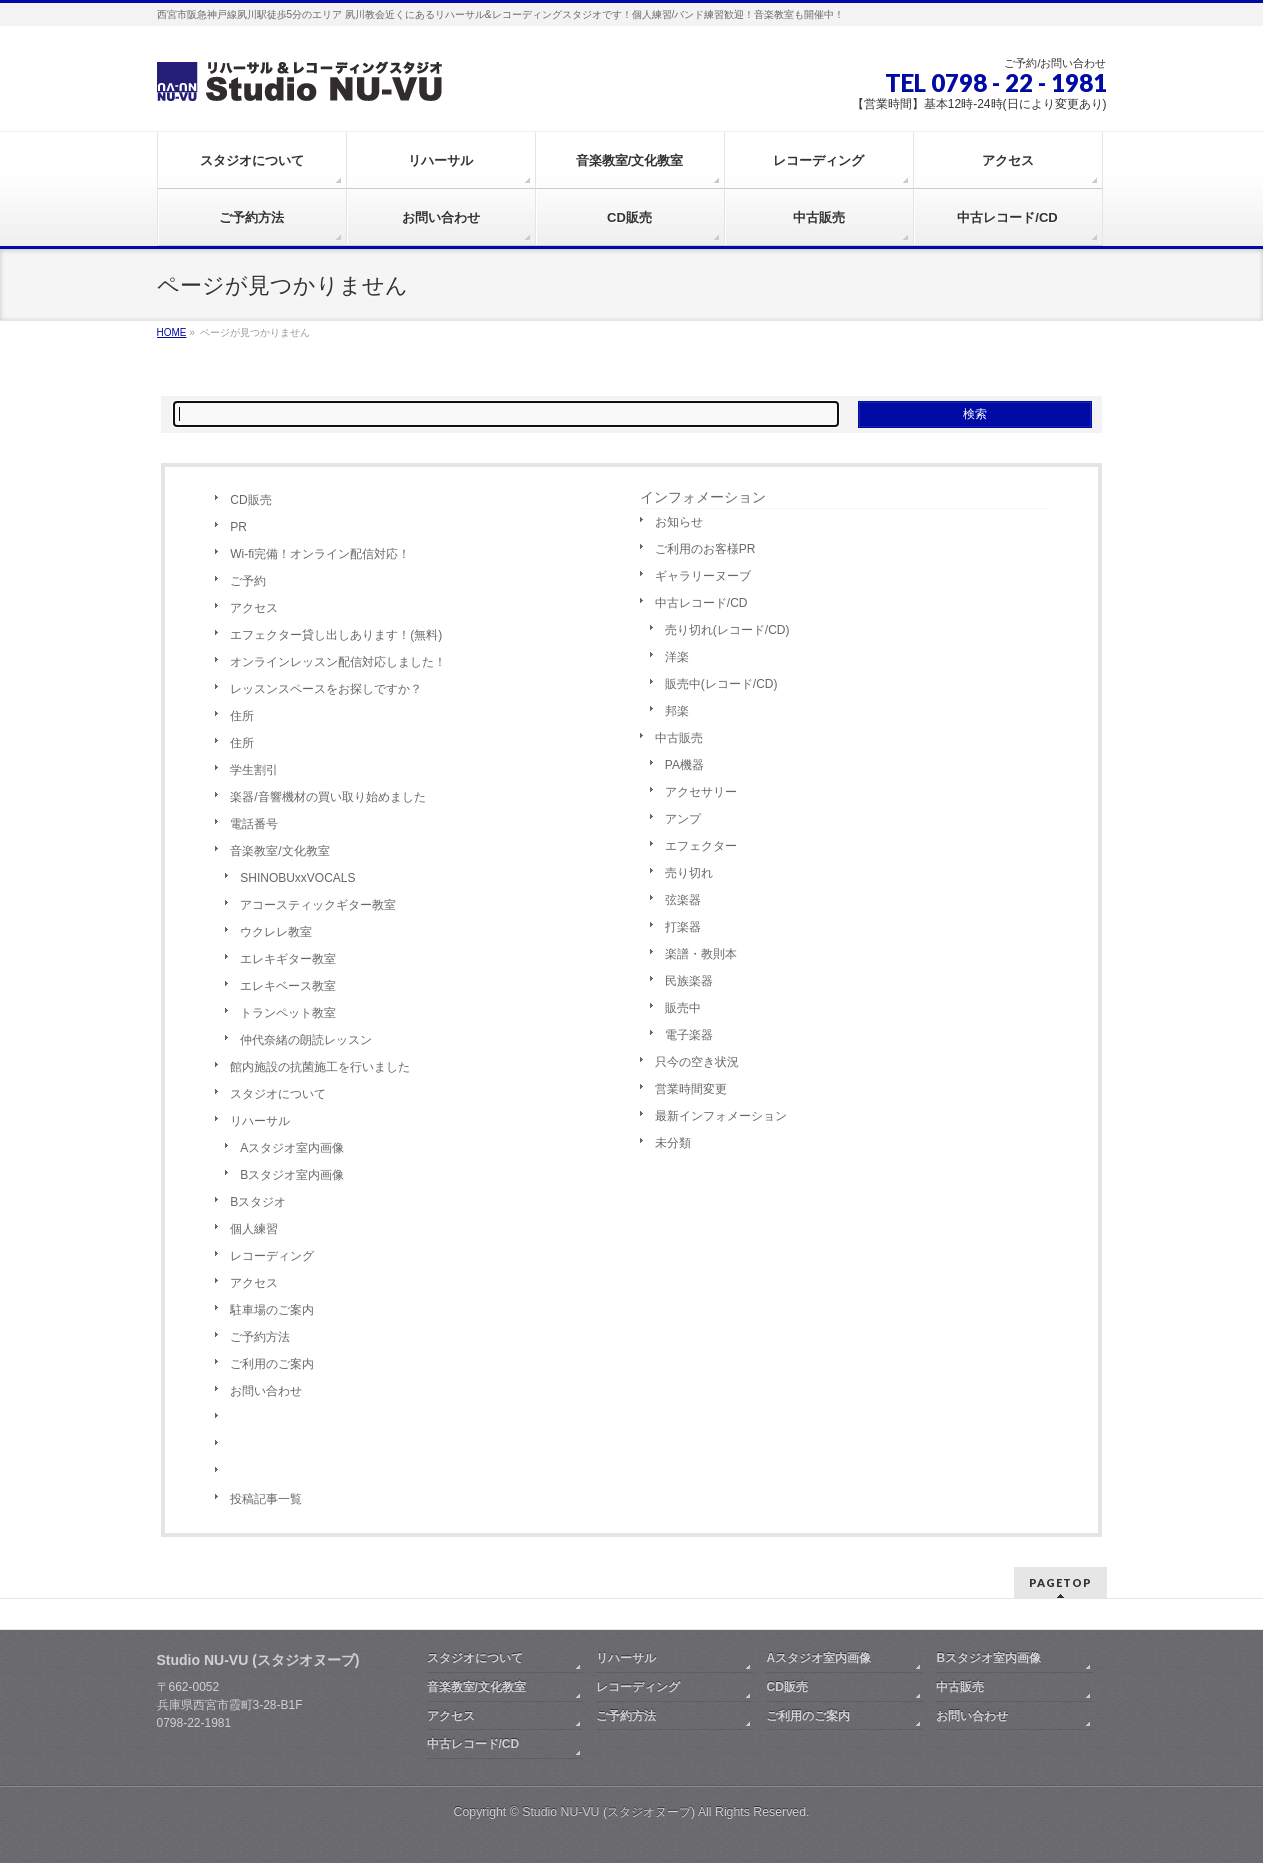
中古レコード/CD (701, 603)
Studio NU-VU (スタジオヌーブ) (608, 1812)
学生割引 (254, 770)
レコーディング (272, 1256)
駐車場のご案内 (272, 1310)
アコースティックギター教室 (318, 905)
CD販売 (250, 500)
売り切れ (689, 873)
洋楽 (677, 657)
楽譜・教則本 (701, 954)
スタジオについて (278, 1094)
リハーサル (260, 1121)
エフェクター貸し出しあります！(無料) (336, 635)
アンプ (683, 819)
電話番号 (254, 824)
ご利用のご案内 (272, 1364)
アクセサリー (701, 792)
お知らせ (679, 522)
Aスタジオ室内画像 (292, 1148)
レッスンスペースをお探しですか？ (326, 689)
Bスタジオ (258, 1202)
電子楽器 (689, 1035)
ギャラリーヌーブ (703, 576)
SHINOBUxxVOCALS (297, 878)
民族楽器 (689, 981)
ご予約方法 (260, 1337)
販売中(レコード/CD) (721, 684)
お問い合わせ (266, 1391)
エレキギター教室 (288, 959)
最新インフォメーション (721, 1116)
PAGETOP (1060, 1582)
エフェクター (701, 846)
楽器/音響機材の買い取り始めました (327, 797)
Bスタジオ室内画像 (292, 1175)
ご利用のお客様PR (705, 549)
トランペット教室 (288, 1013)
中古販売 (679, 738)
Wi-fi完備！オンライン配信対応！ (320, 554)
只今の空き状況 (697, 1062)
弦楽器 (683, 900)
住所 (242, 716)
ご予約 (248, 581)
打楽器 (683, 927)
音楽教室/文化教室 (279, 851)
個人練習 (254, 1229)
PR (238, 527)
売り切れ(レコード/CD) (727, 630)
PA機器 (684, 765)
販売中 (683, 1008)
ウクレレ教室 (276, 932)
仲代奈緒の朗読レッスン (306, 1040)
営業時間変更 (691, 1089)
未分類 (673, 1143)
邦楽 (677, 711)
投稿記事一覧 (266, 1499)
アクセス (254, 608)
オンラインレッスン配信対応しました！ (338, 662)
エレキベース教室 (288, 986)
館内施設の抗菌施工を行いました (320, 1067)
